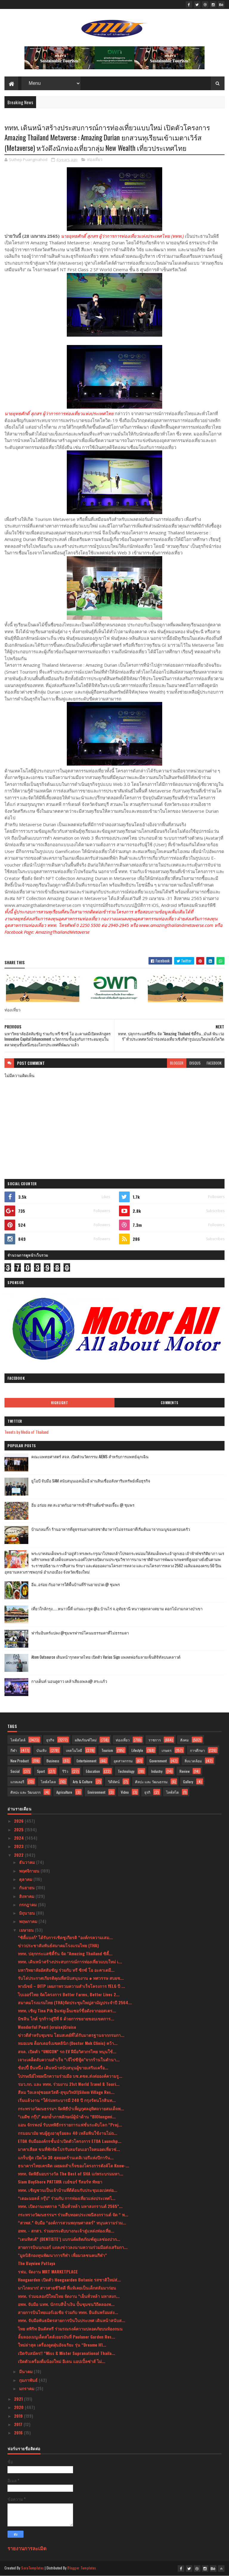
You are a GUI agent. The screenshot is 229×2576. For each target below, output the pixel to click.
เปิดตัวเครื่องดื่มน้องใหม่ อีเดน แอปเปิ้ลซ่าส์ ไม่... (61, 2361)
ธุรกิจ (50, 1739)
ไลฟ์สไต (172, 1792)
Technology (126, 1771)
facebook (214, 1062)
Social (15, 1771)
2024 (19, 1838)
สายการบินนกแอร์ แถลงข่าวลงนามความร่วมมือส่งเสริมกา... (73, 2247)
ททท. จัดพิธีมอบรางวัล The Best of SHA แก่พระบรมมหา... (70, 2173)
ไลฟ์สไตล (48, 1781)
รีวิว (65, 1771)
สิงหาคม (27, 1896)
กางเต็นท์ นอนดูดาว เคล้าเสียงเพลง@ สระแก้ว (69, 1681)
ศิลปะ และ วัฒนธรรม (151, 1781)
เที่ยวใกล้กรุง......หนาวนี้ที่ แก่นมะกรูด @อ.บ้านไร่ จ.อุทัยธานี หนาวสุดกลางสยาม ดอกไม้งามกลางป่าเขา (116, 1608)
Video (125, 1792)
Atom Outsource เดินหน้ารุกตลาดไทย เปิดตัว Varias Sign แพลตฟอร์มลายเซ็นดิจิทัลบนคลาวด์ (105, 1657)
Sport (41, 1771)
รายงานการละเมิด (27, 2548)
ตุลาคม (26, 1879)
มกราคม (27, 2388)
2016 (19, 2432)
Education (93, 1771)
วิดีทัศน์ (114, 1781)
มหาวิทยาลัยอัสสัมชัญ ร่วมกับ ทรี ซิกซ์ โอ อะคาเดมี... (66, 1970)
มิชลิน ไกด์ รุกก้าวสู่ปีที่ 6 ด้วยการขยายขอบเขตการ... (66, 2018)
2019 (19, 2416)
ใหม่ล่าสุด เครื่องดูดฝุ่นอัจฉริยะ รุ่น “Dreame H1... (62, 2345)
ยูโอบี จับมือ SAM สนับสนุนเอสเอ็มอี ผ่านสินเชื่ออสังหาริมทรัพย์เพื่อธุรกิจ (90, 1481)
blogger (176, 1062)
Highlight (59, 1402)
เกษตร (166, 1750)
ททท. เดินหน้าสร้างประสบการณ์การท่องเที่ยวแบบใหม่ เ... (70, 1961)
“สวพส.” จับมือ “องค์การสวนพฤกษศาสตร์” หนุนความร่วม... (72, 2222)
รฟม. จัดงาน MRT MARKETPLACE (48, 2271)
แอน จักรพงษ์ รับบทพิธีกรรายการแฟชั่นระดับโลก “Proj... (70, 2124)
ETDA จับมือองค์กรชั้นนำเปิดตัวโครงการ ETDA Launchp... (69, 2141)
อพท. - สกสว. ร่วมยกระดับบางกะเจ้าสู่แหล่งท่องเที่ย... (66, 2230)
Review (185, 1771)
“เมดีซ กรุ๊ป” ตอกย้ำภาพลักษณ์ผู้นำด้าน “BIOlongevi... (67, 2116)
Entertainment (86, 1760)
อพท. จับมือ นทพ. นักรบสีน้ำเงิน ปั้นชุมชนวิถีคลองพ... (66, 2304)
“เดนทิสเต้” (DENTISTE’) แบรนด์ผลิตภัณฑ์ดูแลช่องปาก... (69, 2239)
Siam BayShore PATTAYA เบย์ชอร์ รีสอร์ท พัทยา (60, 2181)
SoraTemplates (32, 2567)
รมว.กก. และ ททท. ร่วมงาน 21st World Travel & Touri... (69, 2084)
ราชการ (154, 1739)
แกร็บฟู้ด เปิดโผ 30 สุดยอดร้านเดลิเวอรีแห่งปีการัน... (66, 2157)
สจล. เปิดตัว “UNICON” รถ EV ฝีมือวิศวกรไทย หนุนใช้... (67, 2051)
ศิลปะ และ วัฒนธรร (25, 1792)
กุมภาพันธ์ (29, 2380)
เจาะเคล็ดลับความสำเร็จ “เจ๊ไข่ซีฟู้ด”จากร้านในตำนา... (69, 2059)
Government (158, 1760)
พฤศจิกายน (30, 1870)
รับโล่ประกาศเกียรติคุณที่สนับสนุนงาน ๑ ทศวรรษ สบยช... (71, 1978)
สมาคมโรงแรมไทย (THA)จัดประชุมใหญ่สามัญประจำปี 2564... (75, 2002)
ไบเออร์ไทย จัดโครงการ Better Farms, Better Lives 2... (69, 1994)
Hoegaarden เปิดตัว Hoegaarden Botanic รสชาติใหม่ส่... (69, 2279)
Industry (157, 1771)
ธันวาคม (27, 1862)
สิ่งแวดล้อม (193, 1760)
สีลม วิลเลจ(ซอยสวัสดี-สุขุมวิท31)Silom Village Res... (66, 2092)
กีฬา (13, 1750)
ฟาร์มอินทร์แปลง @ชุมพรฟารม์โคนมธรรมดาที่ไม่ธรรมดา (80, 1633)
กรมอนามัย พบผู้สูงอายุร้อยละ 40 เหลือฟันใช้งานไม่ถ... (67, 2133)
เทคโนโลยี (74, 1750)
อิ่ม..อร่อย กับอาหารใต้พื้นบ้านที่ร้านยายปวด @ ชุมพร (75, 1584)
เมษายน (27, 1930)
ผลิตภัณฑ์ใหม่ (86, 1739)
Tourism (107, 1750)
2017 (19, 2424)
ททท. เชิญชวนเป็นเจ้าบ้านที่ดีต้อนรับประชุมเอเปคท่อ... (67, 2190)
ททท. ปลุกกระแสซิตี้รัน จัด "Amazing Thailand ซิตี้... (65, 1953)
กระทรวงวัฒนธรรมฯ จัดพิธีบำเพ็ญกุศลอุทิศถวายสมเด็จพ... (71, 2108)
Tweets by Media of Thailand (26, 1432)
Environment (96, 1792)
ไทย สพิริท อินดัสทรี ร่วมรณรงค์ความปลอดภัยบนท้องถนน (70, 2328)
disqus (195, 1062)
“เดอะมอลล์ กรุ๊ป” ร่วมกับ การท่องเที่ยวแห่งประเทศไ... (66, 2198)
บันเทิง (41, 1750)
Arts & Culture (82, 1781)
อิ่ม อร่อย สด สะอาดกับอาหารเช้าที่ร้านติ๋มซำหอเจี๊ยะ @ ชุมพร (82, 1505)
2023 (19, 1846)
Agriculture (64, 1792)
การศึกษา (197, 1750)
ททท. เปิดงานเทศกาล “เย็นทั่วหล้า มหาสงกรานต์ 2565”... (70, 2206)
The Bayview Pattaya (36, 2263)
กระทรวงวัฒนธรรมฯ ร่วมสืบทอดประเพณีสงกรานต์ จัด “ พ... (73, 2214)
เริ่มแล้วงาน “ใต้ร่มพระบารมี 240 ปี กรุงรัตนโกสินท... (67, 2100)
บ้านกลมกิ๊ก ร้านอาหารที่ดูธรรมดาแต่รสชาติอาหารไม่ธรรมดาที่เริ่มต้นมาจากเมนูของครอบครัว (110, 1529)
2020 (19, 2407)
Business (53, 1760)
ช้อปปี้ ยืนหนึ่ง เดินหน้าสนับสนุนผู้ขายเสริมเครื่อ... (63, 2067)
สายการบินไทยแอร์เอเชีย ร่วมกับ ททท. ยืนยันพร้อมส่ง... (68, 2312)
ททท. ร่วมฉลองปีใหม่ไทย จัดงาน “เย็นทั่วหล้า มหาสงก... (69, 2296)
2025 (19, 1829)
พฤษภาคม (28, 1921)
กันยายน (27, 1887)
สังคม (184, 1739)
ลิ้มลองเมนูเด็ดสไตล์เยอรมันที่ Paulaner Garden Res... (66, 2336)
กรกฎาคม (28, 1904)
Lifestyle (137, 1750)
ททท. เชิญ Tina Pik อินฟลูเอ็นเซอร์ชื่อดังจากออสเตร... (67, 2010)
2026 (19, 1821)
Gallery (188, 1781)
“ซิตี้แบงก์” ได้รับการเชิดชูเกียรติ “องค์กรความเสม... (65, 1937)
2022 (19, 1855)
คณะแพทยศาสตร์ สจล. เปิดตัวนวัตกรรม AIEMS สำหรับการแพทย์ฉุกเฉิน (89, 1456)
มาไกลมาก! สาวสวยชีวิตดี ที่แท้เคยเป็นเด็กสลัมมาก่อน (67, 2287)
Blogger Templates (81, 2567)
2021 (19, 2399)
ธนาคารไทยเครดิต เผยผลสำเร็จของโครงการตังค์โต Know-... (73, 2165)
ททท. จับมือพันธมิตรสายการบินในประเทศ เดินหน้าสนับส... (71, 2320)
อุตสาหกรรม (123, 1760)
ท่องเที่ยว (94, 159)
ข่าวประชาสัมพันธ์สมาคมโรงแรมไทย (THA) (58, 1945)
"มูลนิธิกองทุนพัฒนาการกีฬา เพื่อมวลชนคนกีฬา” (62, 2255)
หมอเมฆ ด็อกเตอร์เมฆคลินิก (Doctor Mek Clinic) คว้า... (67, 2043)
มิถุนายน (27, 1913)
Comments (169, 1402)
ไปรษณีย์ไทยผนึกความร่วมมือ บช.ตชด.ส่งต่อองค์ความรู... (70, 2076)
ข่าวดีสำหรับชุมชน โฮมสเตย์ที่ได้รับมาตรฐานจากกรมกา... (71, 2035)
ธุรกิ (147, 1792)
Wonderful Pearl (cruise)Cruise (47, 2027)
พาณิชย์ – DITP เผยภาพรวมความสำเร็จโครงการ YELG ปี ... (71, 1986)
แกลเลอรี (17, 1781)
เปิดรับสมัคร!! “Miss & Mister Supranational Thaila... (66, 2353)
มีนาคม (26, 2371)
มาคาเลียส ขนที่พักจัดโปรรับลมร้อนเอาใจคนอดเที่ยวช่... (69, 2149)
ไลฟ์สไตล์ (17, 1739)
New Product (19, 1760)
